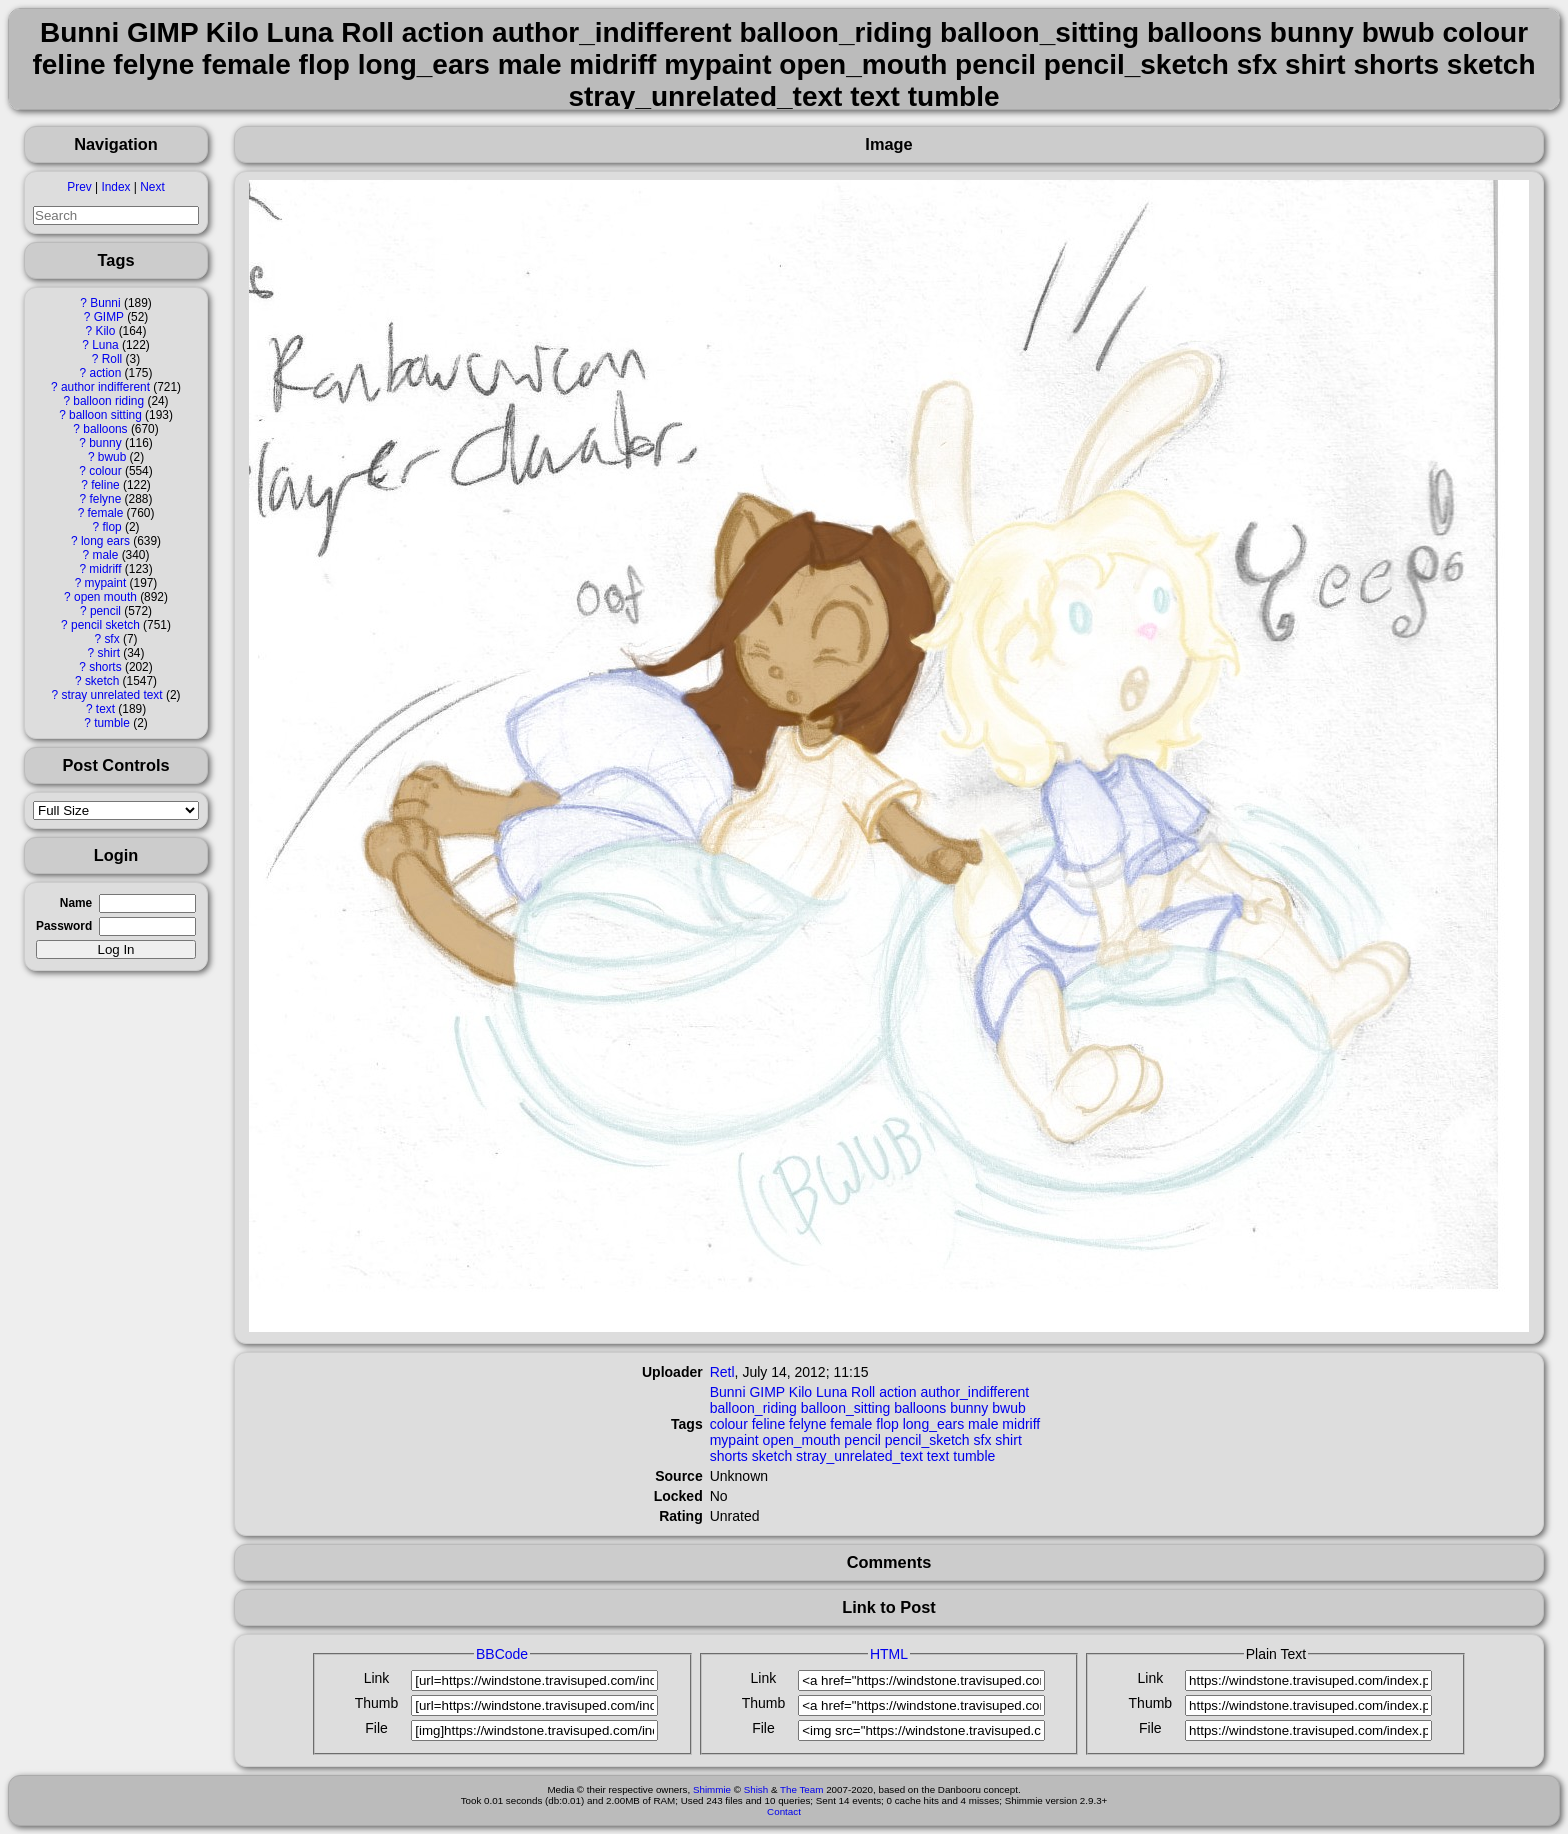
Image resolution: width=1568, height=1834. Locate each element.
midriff (105, 569)
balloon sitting (105, 415)
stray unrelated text (111, 695)
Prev (79, 187)
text (105, 709)
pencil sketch (105, 625)
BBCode (502, 1654)
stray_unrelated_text (859, 1456)
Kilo (106, 331)
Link (377, 1678)
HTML (889, 1654)
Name (76, 903)
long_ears (934, 1424)
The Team (801, 1789)
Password (64, 926)
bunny (105, 443)
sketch (102, 681)
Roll (112, 359)
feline (105, 485)
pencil (105, 611)
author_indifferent (974, 1392)
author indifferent (105, 387)
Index (115, 187)
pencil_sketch (927, 1440)
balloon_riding (753, 1408)
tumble (112, 723)
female (106, 513)
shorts (105, 667)
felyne (106, 499)
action (106, 373)
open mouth (105, 597)
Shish (756, 1789)
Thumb (377, 1703)
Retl (722, 1372)
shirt (108, 653)
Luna (105, 345)
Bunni (105, 303)
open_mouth (802, 1440)
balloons (105, 429)
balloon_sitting (846, 1408)
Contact (784, 1811)
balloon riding (108, 401)
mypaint (106, 583)
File (376, 1728)
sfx (111, 639)
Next (152, 187)
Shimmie (712, 1789)
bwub (112, 457)
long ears (105, 541)
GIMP (109, 317)
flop (111, 527)
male (106, 555)
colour (105, 471)
